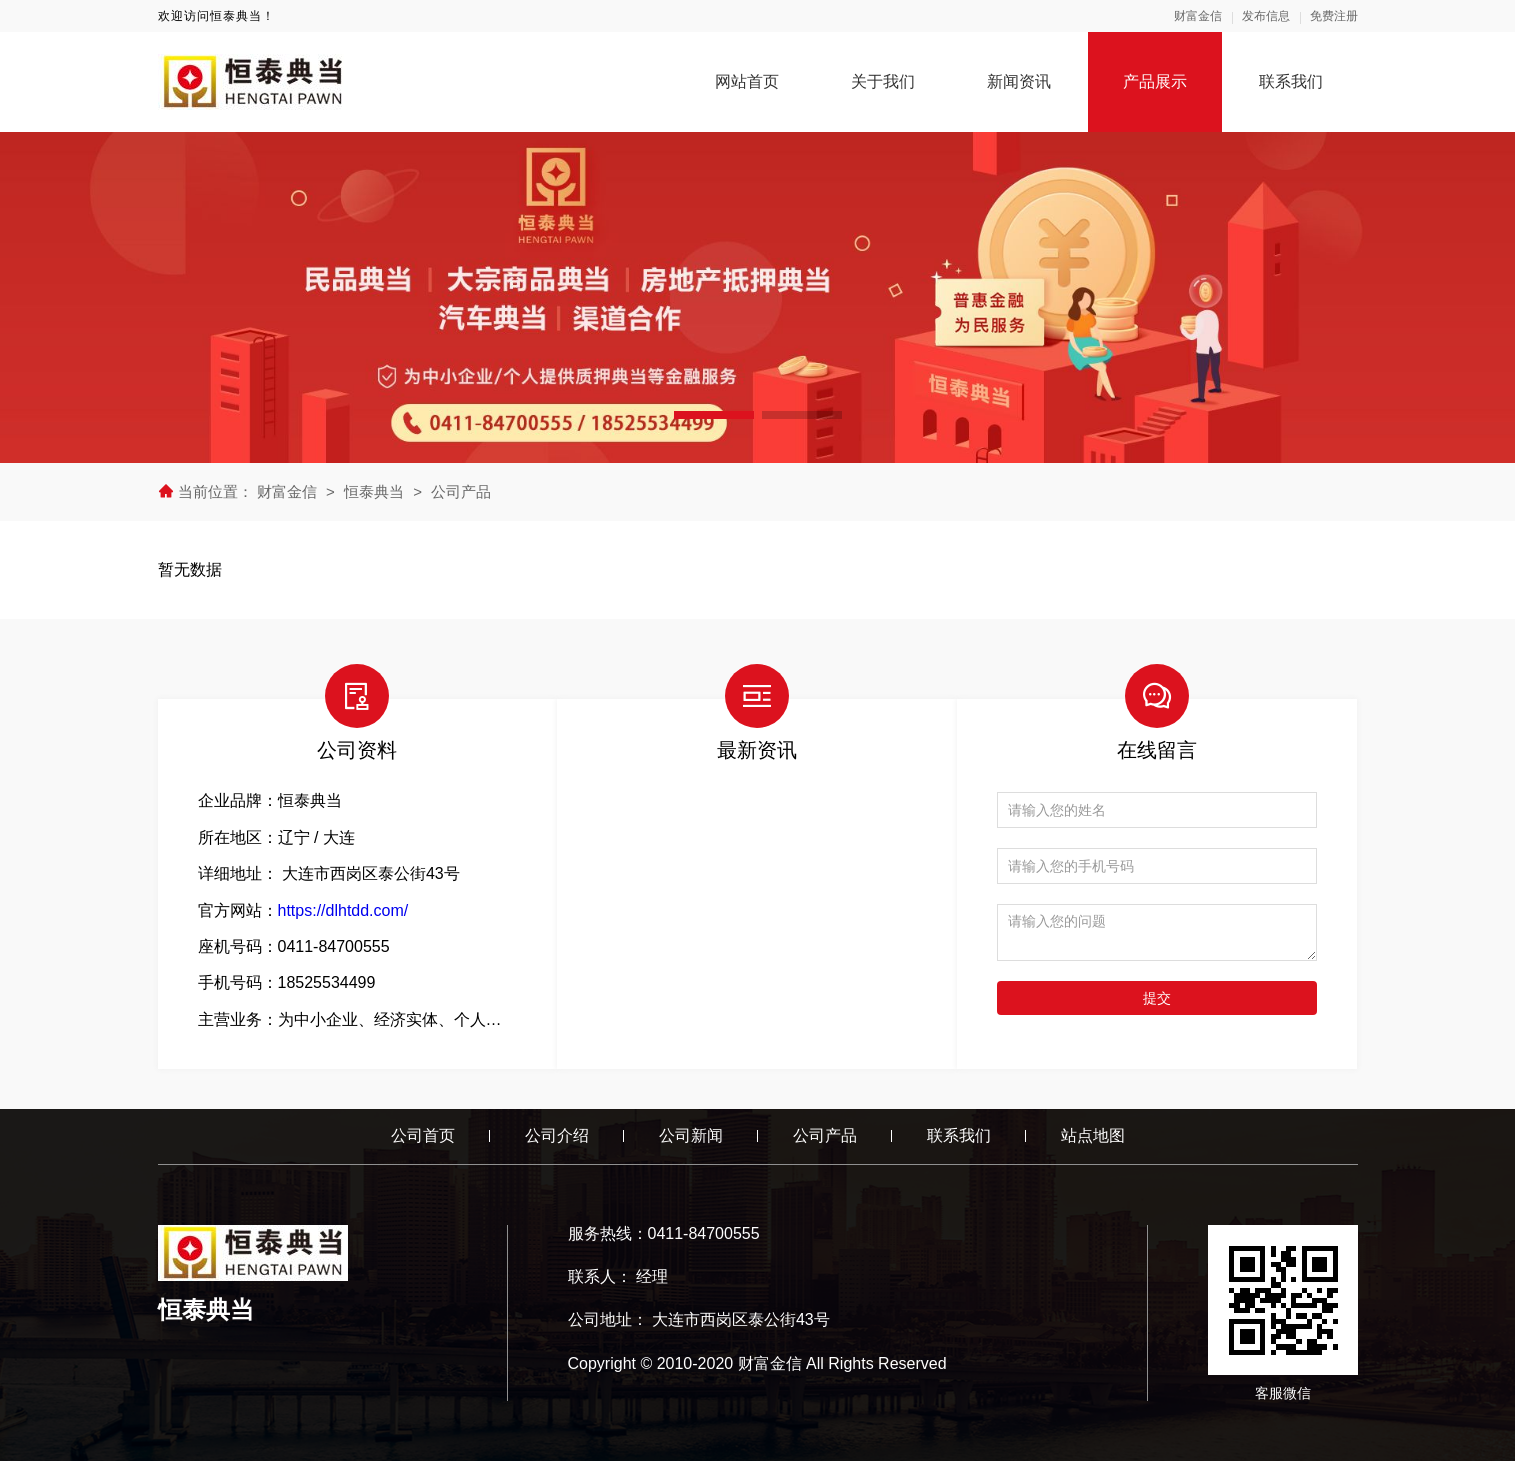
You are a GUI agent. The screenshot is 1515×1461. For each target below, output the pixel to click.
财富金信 (1198, 16)
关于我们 (883, 81)
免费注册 (1334, 16)
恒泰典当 (374, 491)
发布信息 (1266, 16)
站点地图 (1093, 1135)
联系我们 (1291, 81)
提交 (1157, 998)
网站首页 (747, 81)
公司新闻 (691, 1135)
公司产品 (461, 491)
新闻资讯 (1019, 81)
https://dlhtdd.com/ (343, 910)
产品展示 (1155, 81)
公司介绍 (557, 1135)
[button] (714, 415)
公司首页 (423, 1135)
